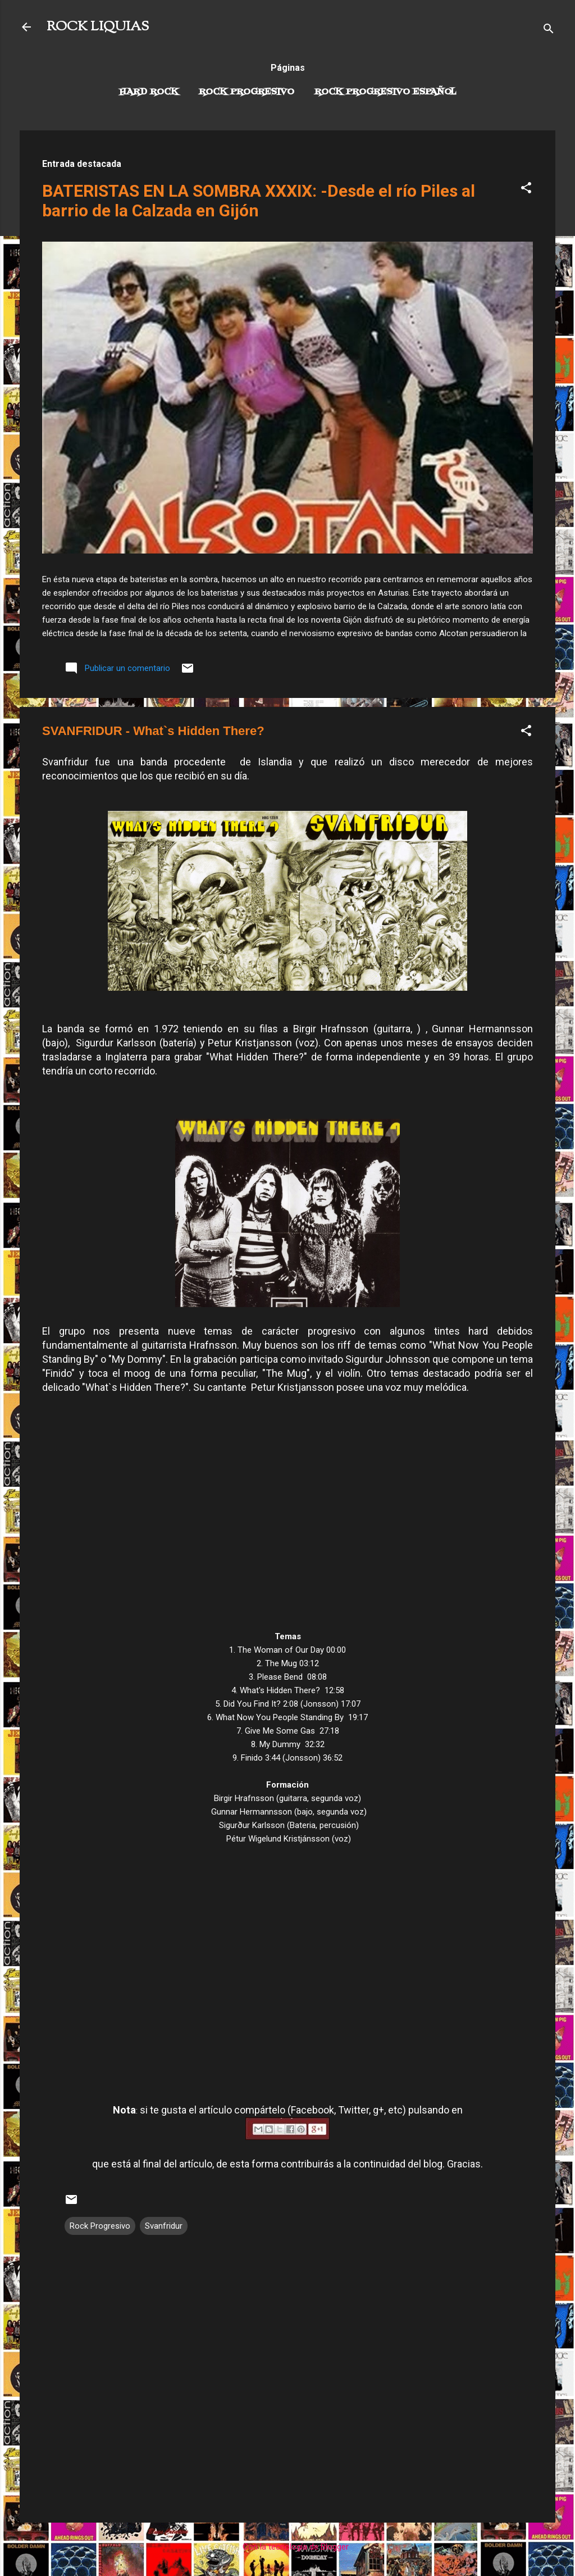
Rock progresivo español (385, 92)
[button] (526, 189)
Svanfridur (163, 2226)
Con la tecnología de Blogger (288, 2547)
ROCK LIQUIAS (98, 27)
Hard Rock (149, 92)
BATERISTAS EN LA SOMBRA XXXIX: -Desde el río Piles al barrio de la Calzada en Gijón (258, 200)
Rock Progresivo (246, 92)
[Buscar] (548, 30)
